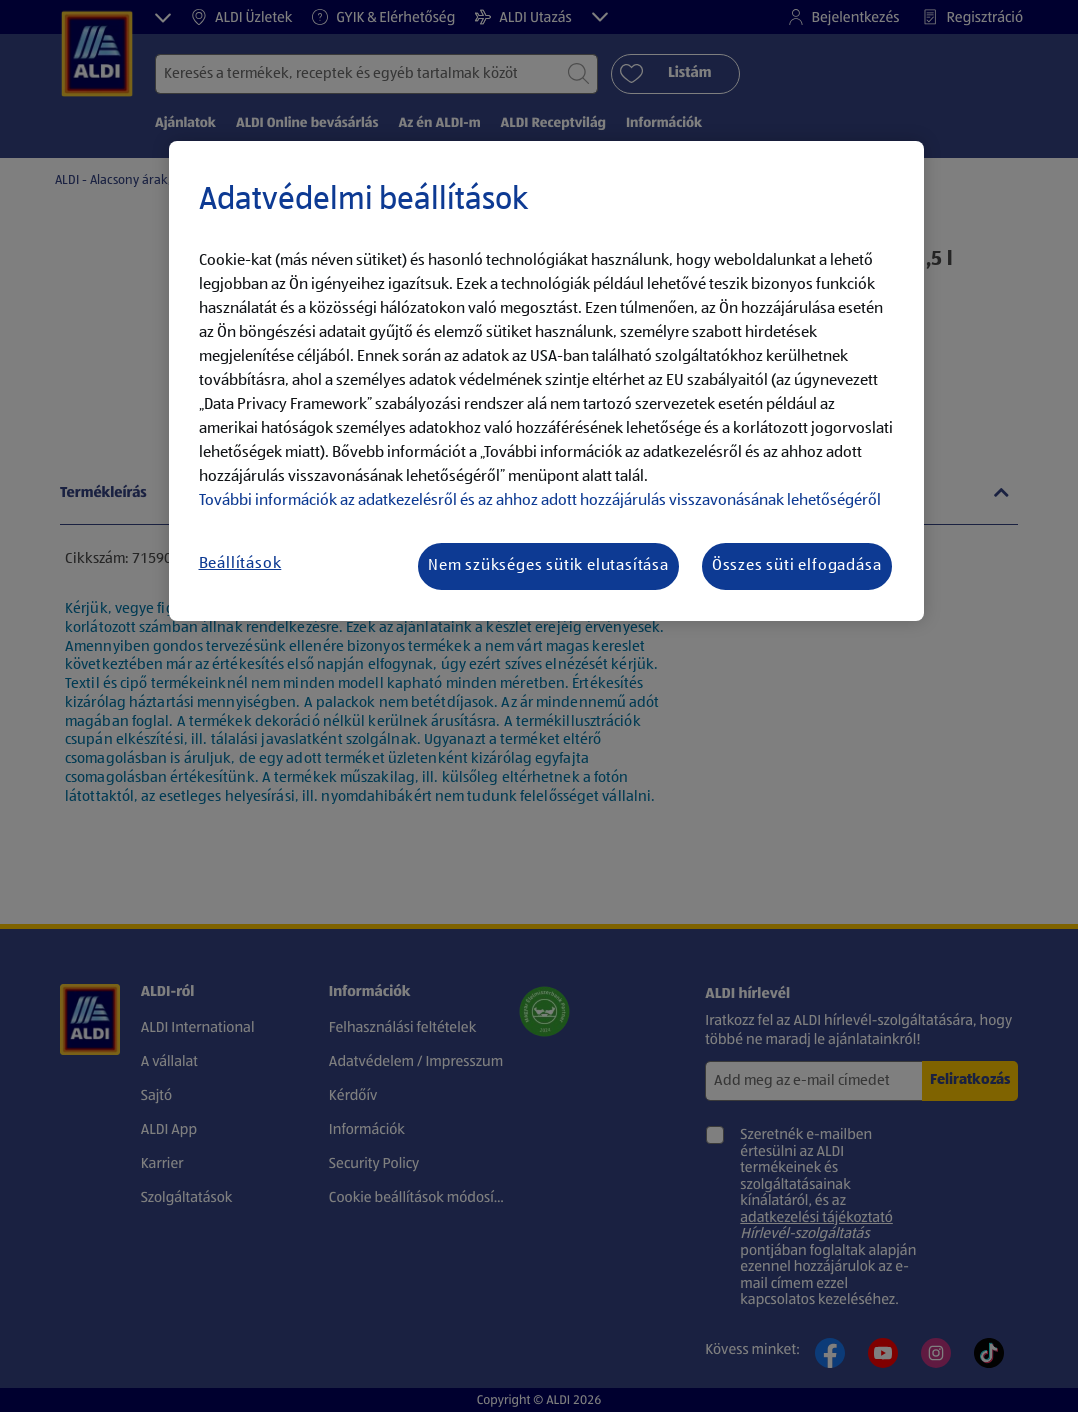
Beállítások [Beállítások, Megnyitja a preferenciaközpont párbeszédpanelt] (240, 564)
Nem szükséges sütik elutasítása (548, 566)
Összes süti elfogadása (797, 566)
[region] (546, 381)
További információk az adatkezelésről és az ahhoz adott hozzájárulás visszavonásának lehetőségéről (540, 501)
